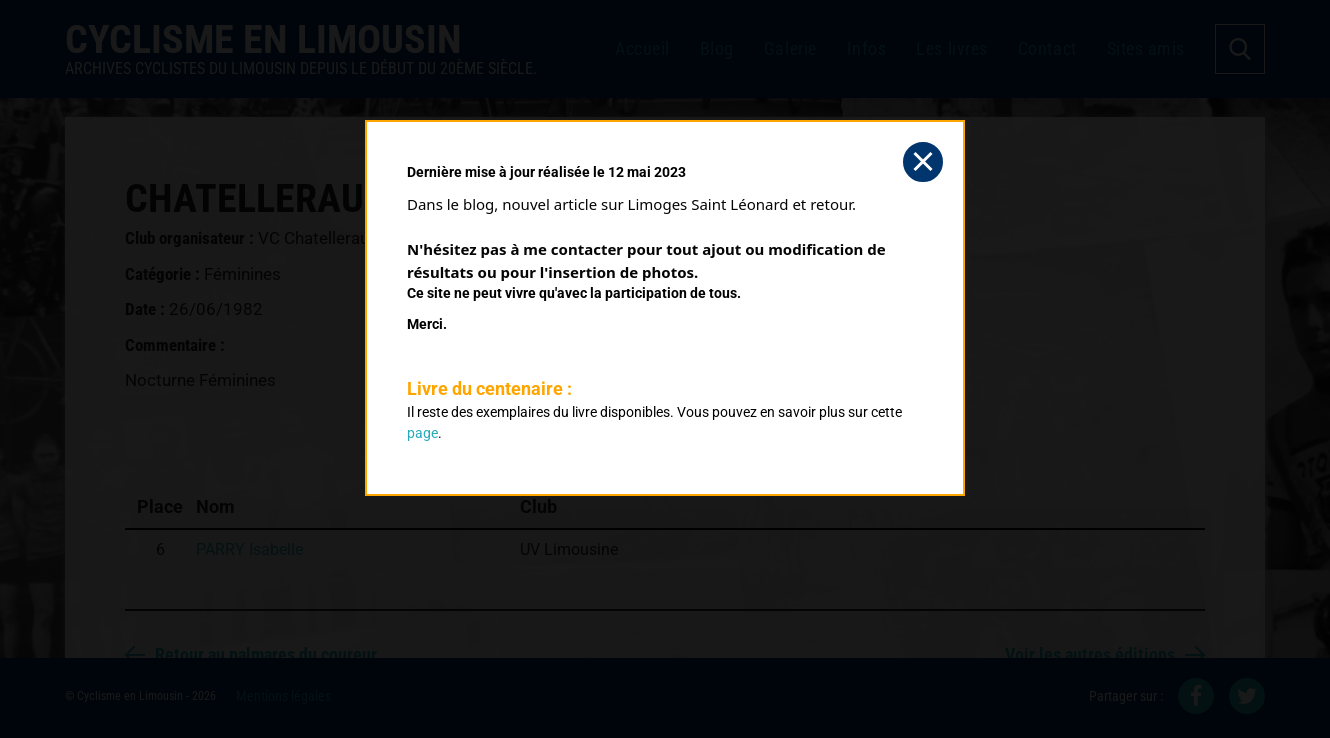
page (422, 433)
